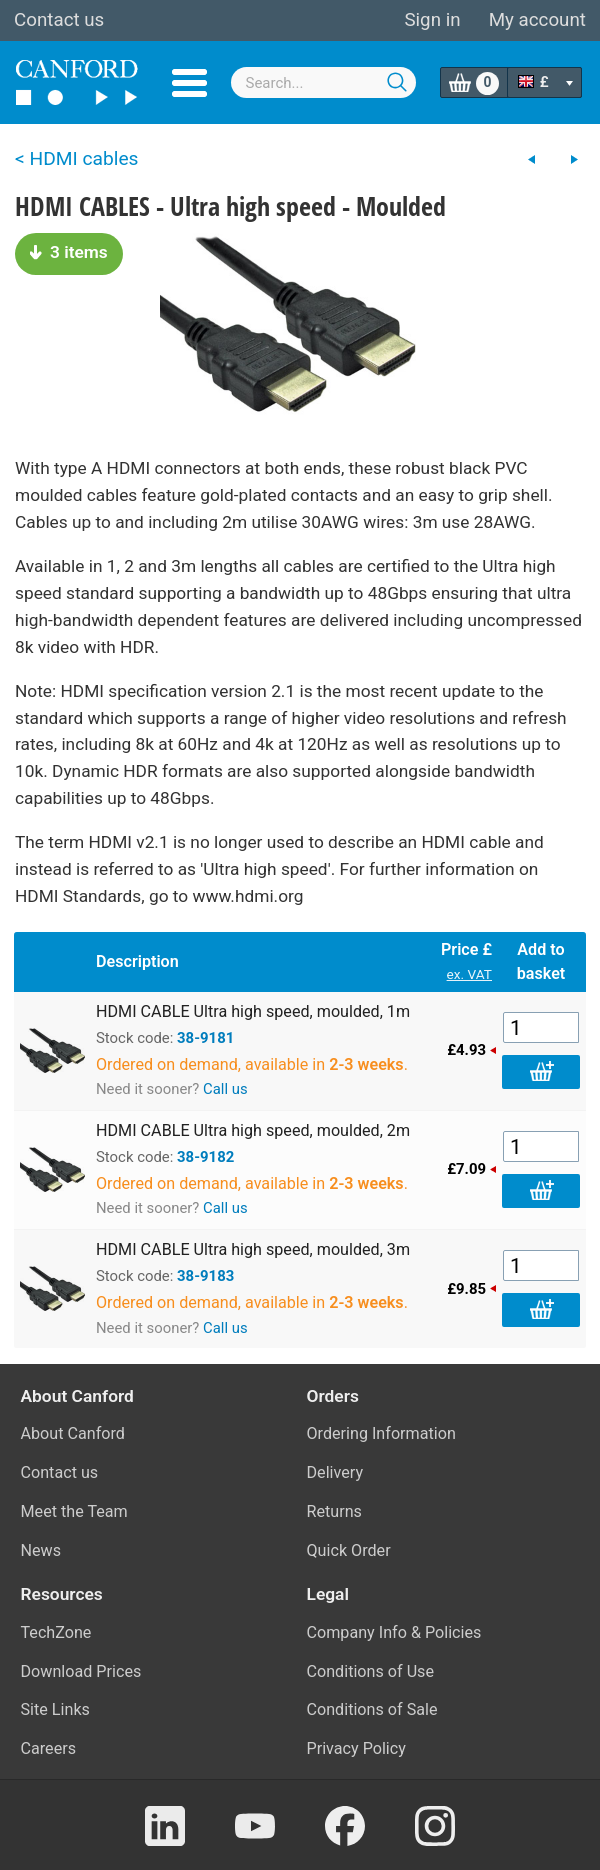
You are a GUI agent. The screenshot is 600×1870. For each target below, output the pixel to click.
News (41, 1550)
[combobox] (324, 82)
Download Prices (81, 1671)
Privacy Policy (356, 1748)
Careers (49, 1748)
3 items (69, 252)
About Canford (73, 1433)
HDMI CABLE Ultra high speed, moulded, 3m (253, 1249)
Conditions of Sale (372, 1709)
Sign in (432, 20)
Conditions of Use (371, 1671)
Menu (189, 83)
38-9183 (205, 1276)
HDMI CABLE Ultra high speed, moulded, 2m (253, 1130)
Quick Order (349, 1550)
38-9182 (205, 1157)
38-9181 (205, 1038)
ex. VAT (469, 974)
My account (537, 20)
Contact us (59, 20)
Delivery (335, 1472)
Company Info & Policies (394, 1632)
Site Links (55, 1709)
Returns (334, 1511)
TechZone (56, 1632)
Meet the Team (74, 1511)
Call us (225, 1089)
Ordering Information (381, 1433)
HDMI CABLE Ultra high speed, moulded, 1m (253, 1011)
